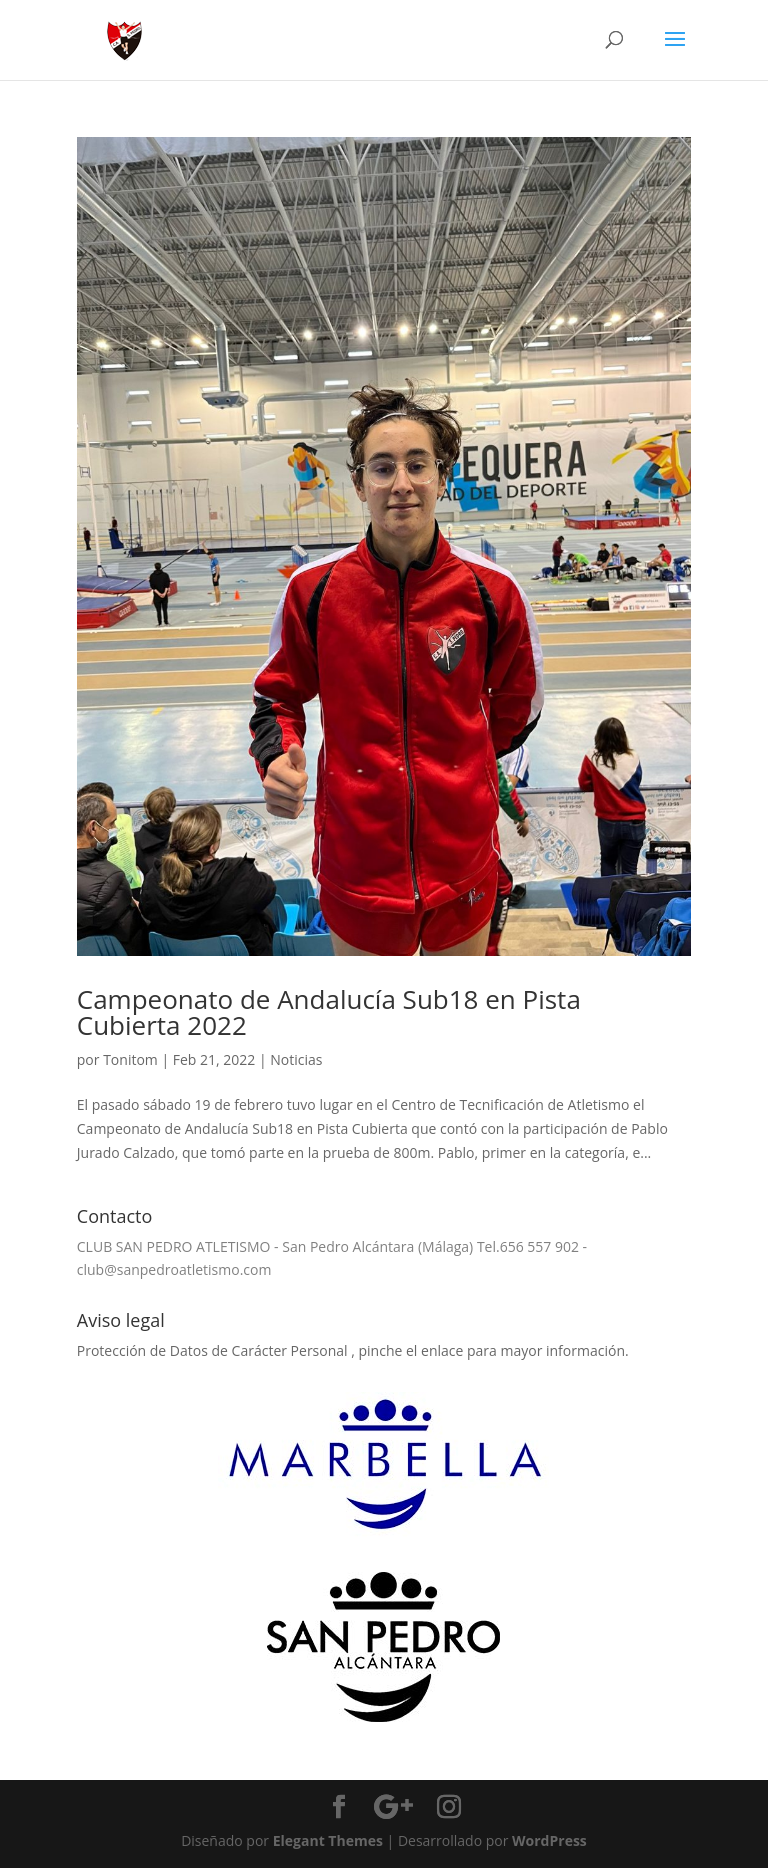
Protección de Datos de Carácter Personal (214, 1350)
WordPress (549, 1840)
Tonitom (130, 1059)
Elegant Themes (328, 1840)
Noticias (296, 1059)
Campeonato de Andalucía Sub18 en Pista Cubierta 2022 (329, 1012)
